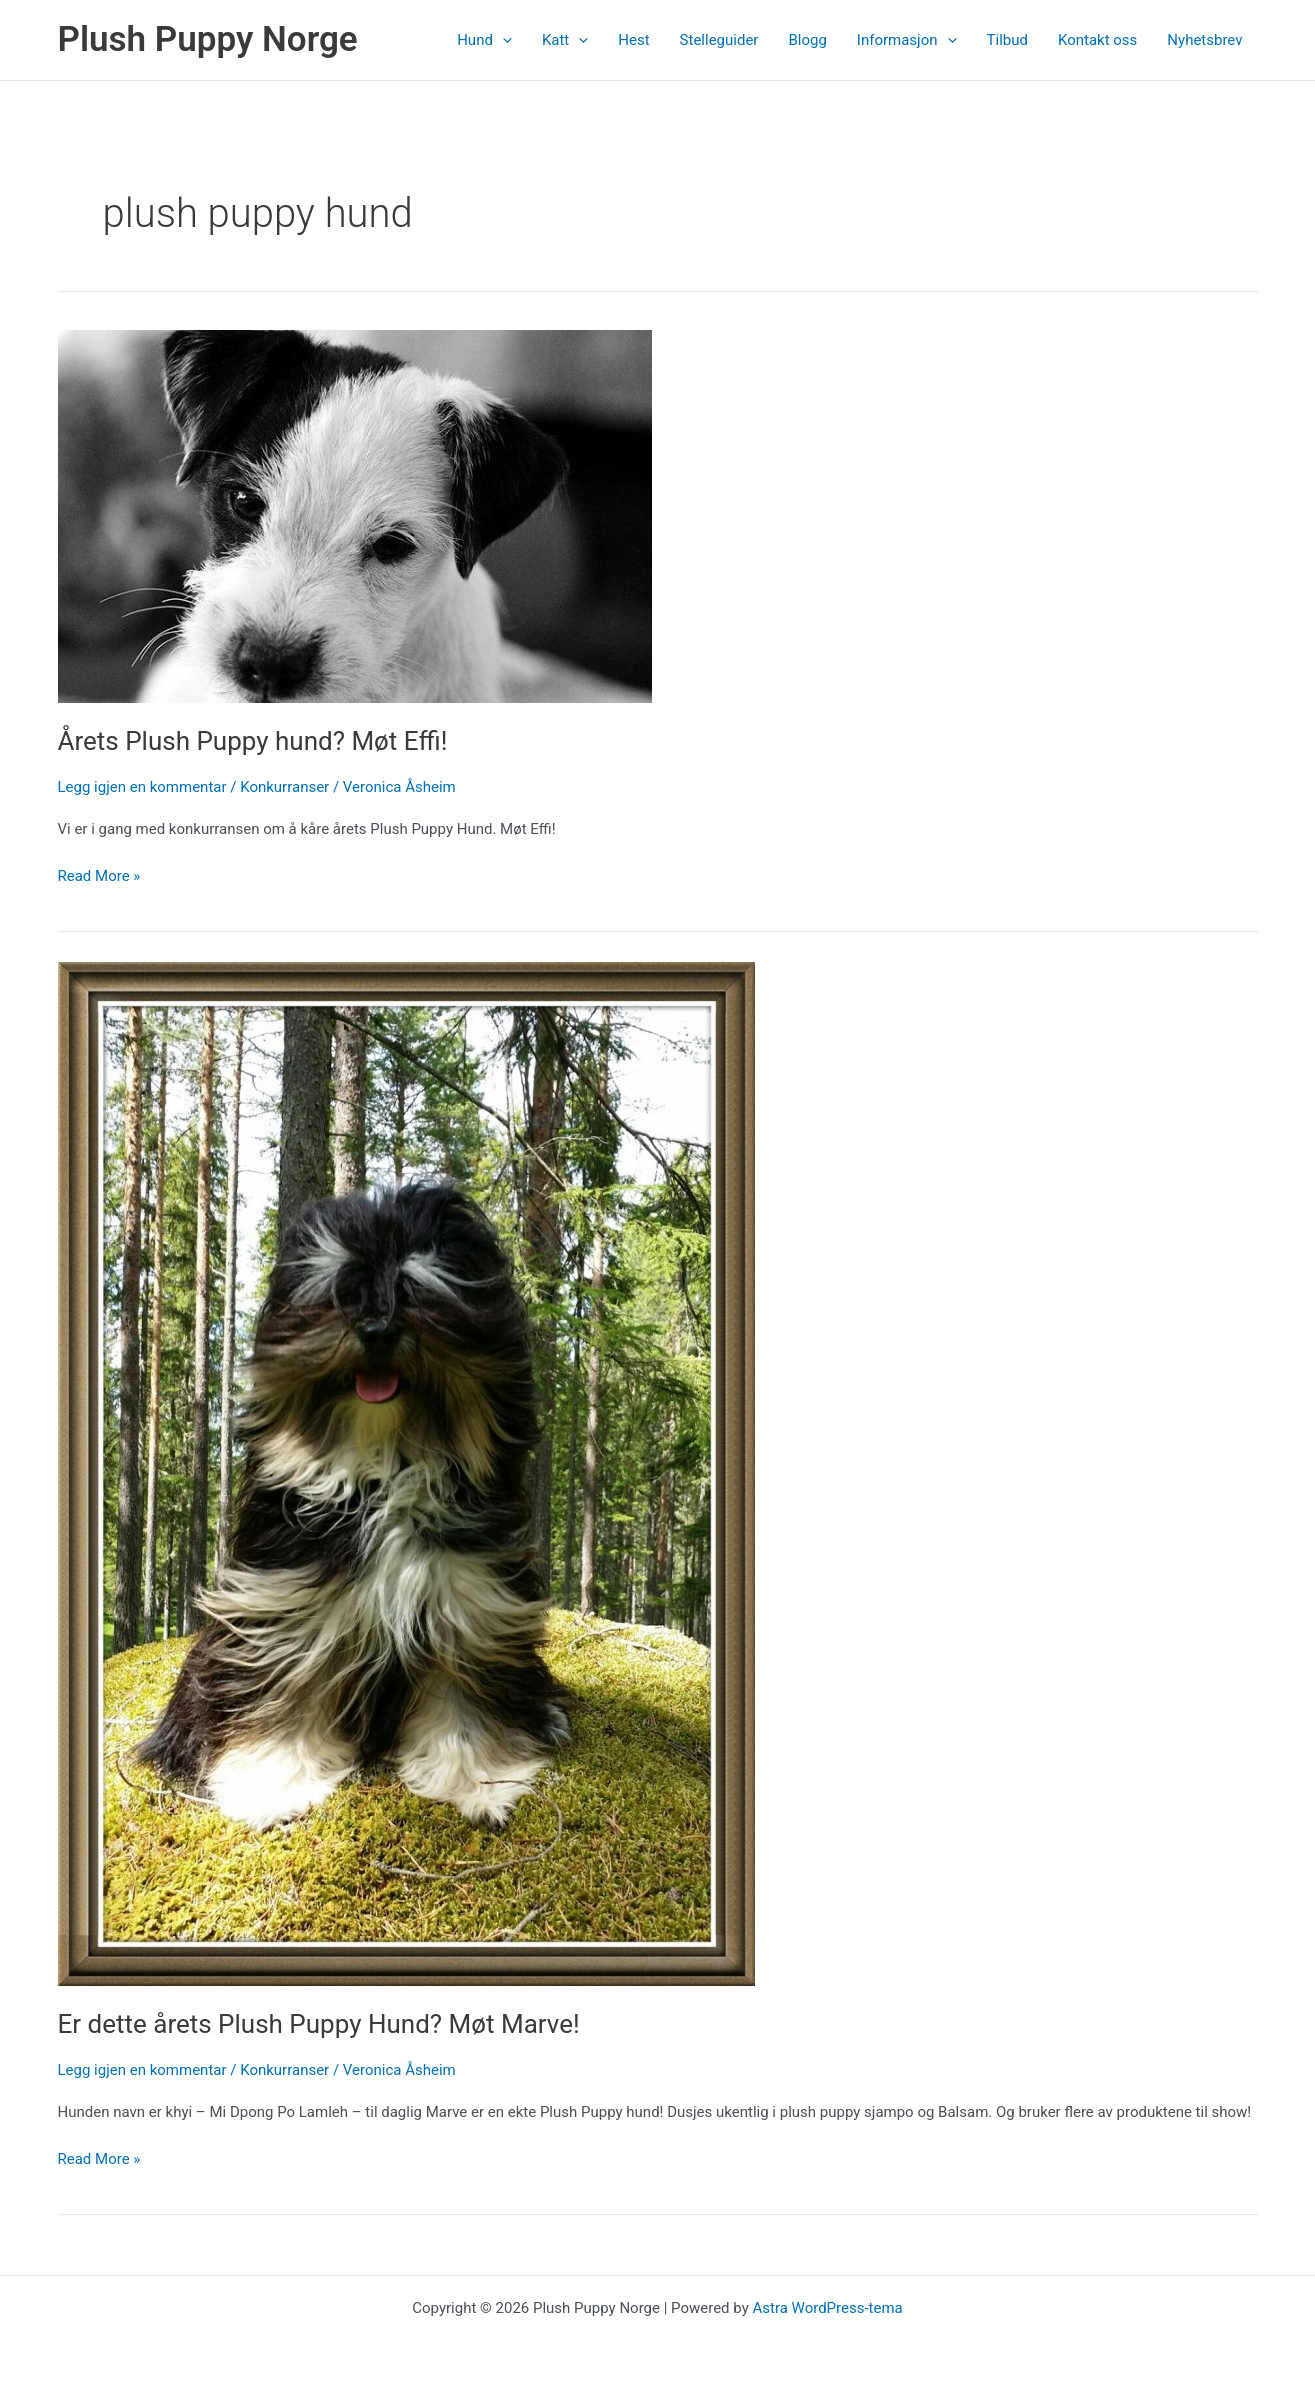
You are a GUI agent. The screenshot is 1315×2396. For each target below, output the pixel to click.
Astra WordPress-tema (827, 2308)
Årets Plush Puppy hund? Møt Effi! (253, 741)
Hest (633, 40)
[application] (502, 40)
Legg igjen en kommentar (142, 787)
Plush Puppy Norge (208, 39)
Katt (565, 40)
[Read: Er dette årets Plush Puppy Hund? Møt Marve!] (406, 1473)
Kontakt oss (1097, 40)
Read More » (99, 876)
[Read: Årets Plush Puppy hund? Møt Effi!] (355, 515)
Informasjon (907, 40)
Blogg (807, 40)
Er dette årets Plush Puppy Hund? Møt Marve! (319, 2024)
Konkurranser (284, 787)
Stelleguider (719, 40)
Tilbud (1007, 40)
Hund (484, 40)
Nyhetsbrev (1204, 40)
